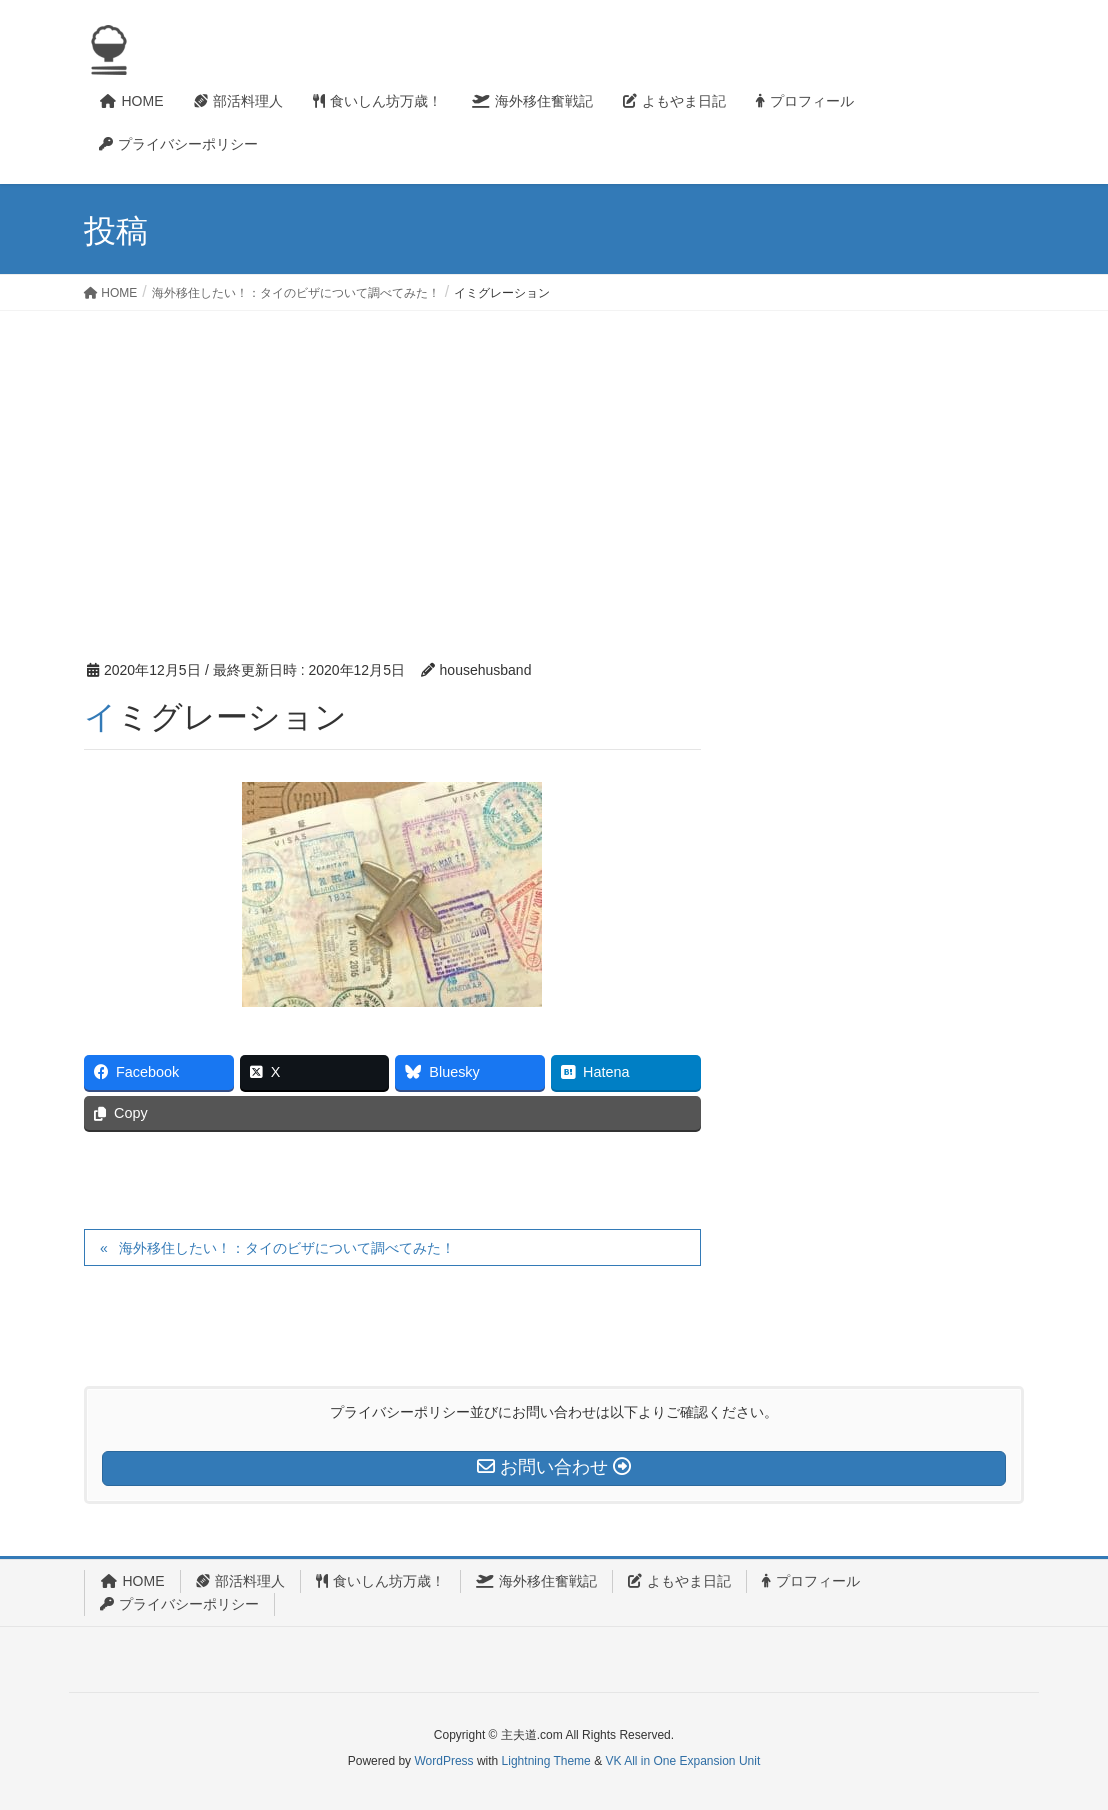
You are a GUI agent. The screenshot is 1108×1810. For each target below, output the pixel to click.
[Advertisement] (554, 461)
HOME (132, 1581)
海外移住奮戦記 (536, 1581)
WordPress (443, 1761)
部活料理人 (240, 1581)
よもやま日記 (679, 1581)
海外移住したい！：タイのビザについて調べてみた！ (287, 1248)
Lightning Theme (546, 1761)
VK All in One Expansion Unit (682, 1761)
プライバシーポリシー (179, 1604)
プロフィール (811, 1581)
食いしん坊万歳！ (380, 1581)
